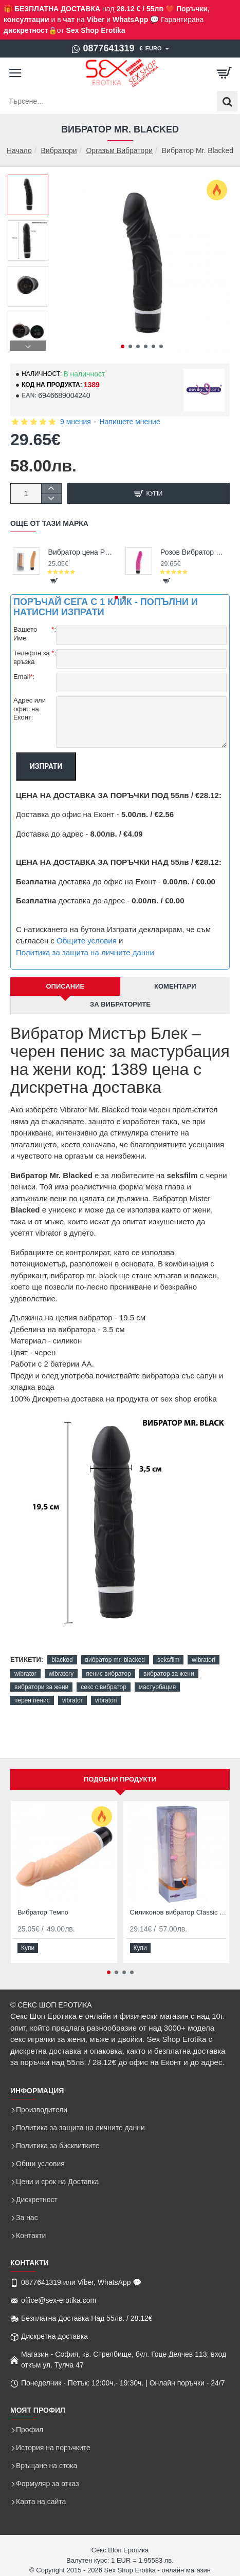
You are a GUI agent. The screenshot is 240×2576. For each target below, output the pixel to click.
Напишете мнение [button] (129, 422)
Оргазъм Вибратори (119, 150)
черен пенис (32, 1700)
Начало (19, 150)
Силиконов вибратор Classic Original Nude (178, 1912)
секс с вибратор (103, 1687)
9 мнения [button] (75, 422)
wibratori (203, 1659)
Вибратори (59, 150)
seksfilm (168, 1659)
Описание (65, 986)
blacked (61, 1659)
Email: (23, 677)
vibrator (72, 1700)
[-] (51, 498)
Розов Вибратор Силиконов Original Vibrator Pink (193, 552)
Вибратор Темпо (42, 1912)
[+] (51, 489)
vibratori (106, 1700)
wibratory (61, 1673)
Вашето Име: (34, 634)
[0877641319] (102, 49)
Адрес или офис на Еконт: (29, 709)
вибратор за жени (168, 1673)
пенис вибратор (108, 1673)
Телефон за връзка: (34, 657)
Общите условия (87, 940)
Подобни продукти (120, 1779)
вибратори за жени (41, 1687)
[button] (122, 346)
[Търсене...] (227, 101)
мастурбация (157, 1687)
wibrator (25, 1673)
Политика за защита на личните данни (85, 952)
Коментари (175, 986)
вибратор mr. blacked (115, 1659)
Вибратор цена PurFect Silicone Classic (81, 552)
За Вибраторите (120, 1004)
